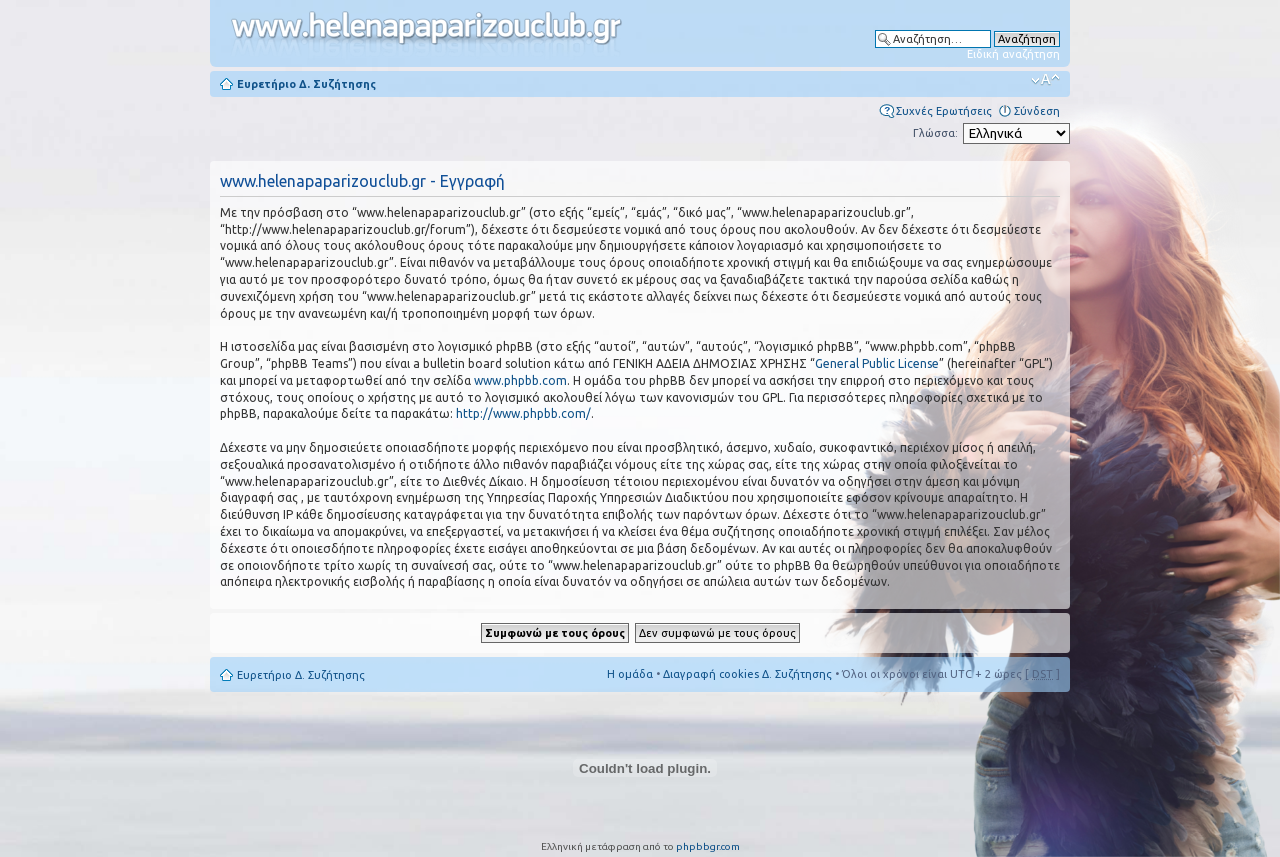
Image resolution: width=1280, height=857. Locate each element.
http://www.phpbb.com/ (523, 413)
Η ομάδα (630, 674)
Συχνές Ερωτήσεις (944, 111)
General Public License (877, 363)
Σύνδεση (1037, 111)
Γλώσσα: (935, 133)
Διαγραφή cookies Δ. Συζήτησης (747, 674)
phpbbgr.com (708, 846)
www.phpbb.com (520, 380)
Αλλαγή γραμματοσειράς (1045, 80)
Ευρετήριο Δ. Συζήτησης (306, 84)
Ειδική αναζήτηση (1013, 54)
